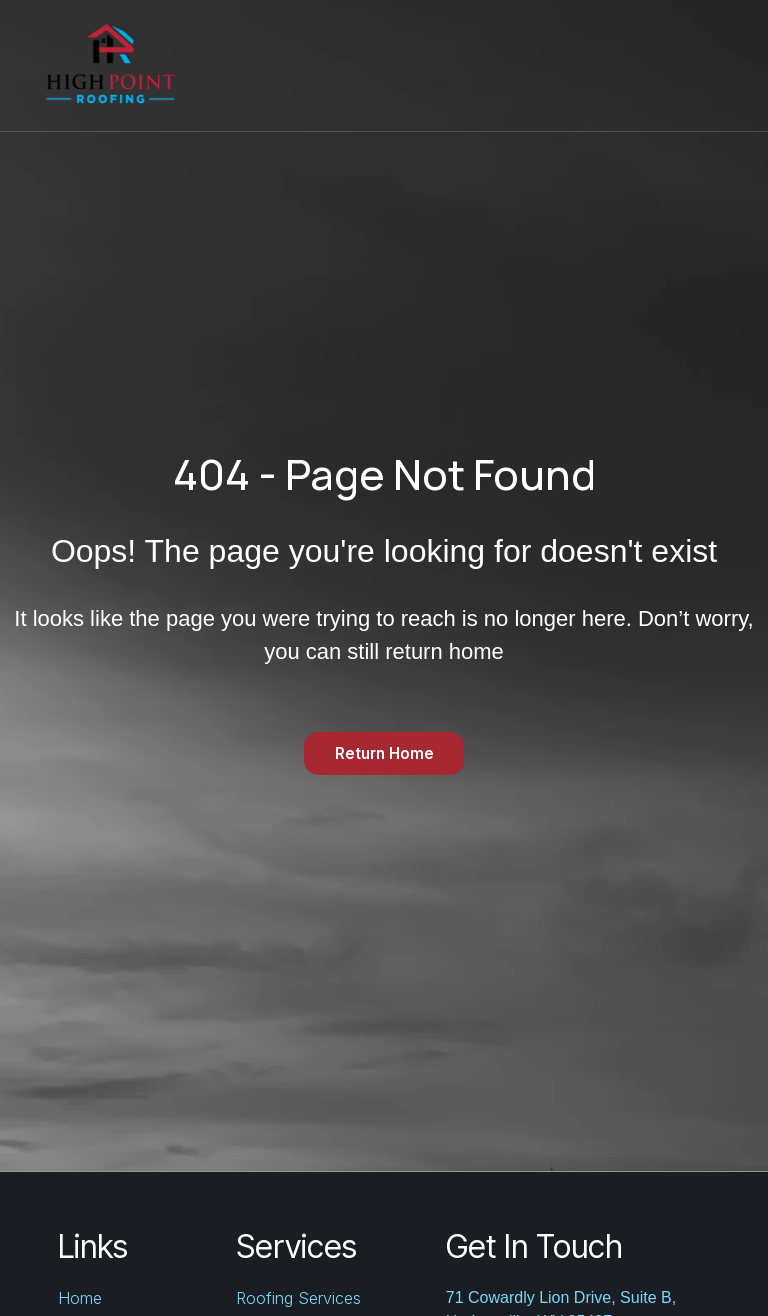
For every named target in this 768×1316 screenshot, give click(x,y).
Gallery (605, 65)
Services (398, 65)
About (689, 65)
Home (294, 65)
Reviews (512, 65)
